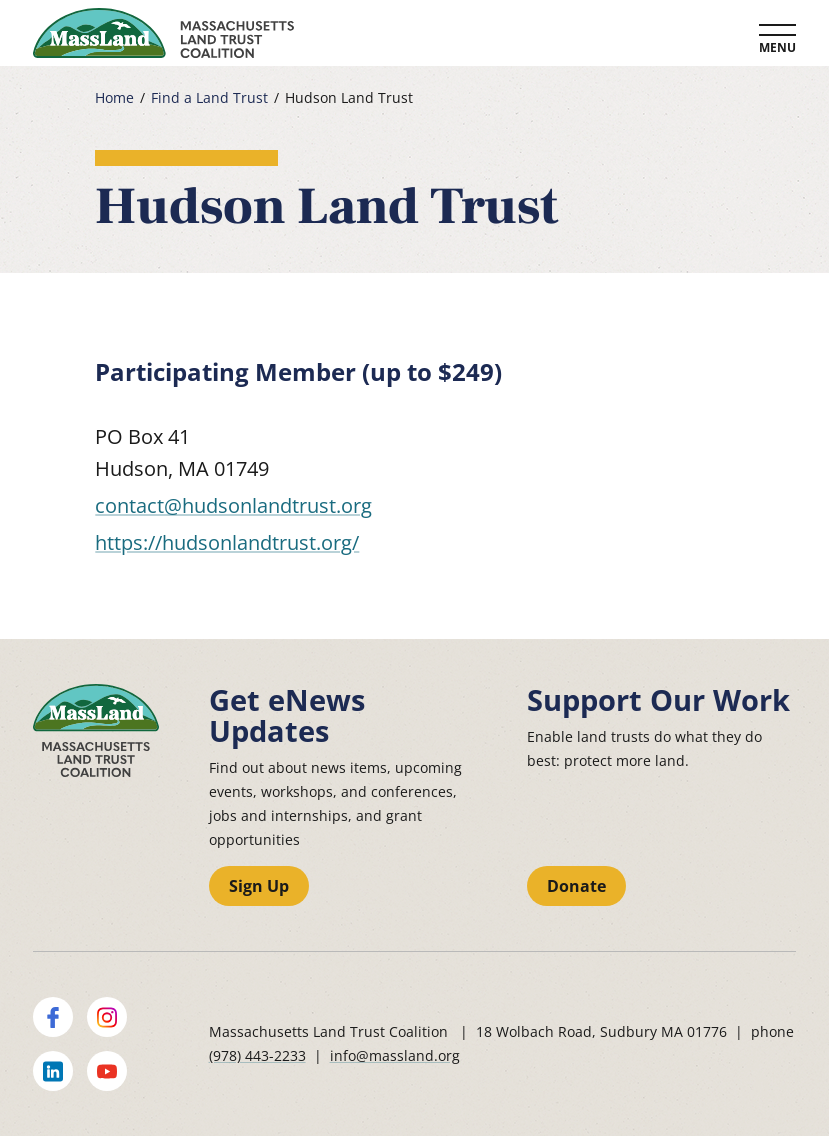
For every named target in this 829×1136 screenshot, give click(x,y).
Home (114, 98)
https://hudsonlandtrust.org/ (227, 542)
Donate (576, 886)
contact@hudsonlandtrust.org (233, 505)
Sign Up (259, 886)
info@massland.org (395, 1055)
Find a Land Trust (209, 98)
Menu (777, 47)
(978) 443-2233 (257, 1055)
